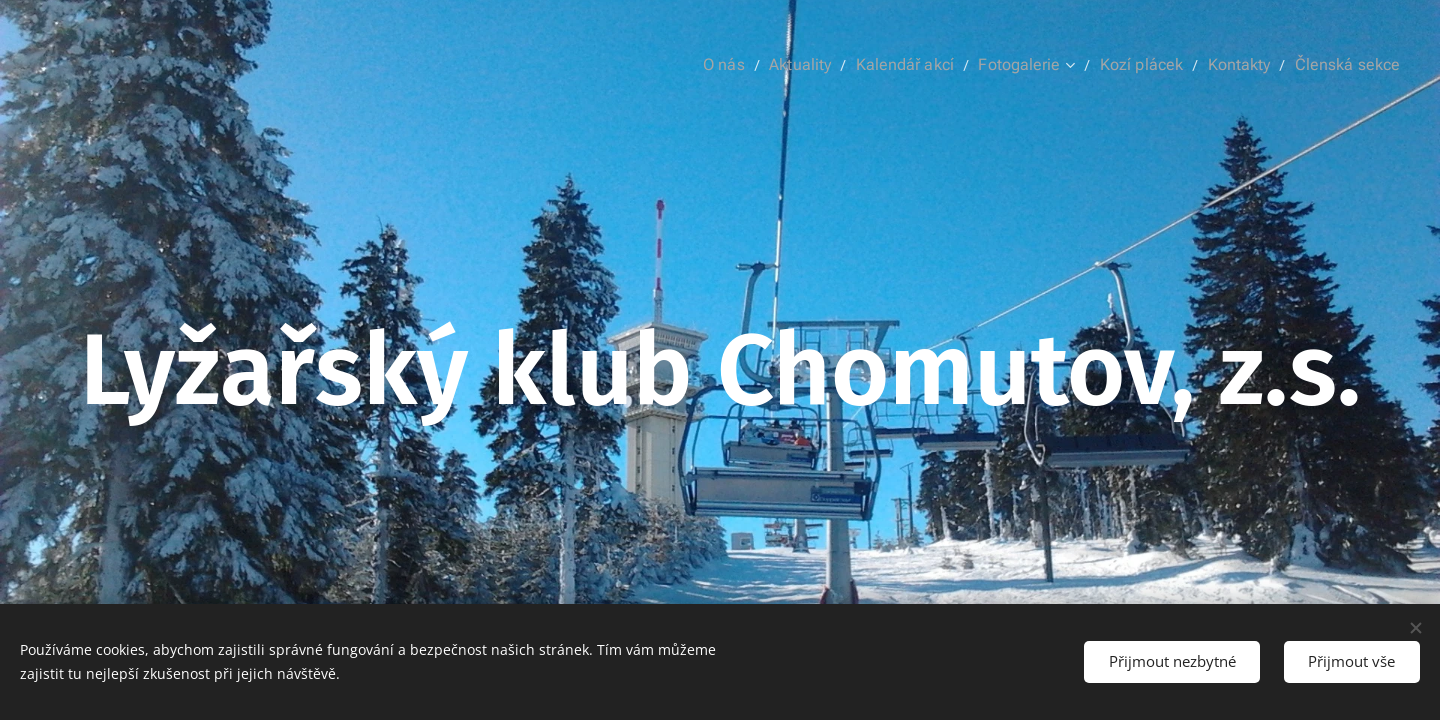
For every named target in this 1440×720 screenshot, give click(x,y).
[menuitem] (759, 65)
